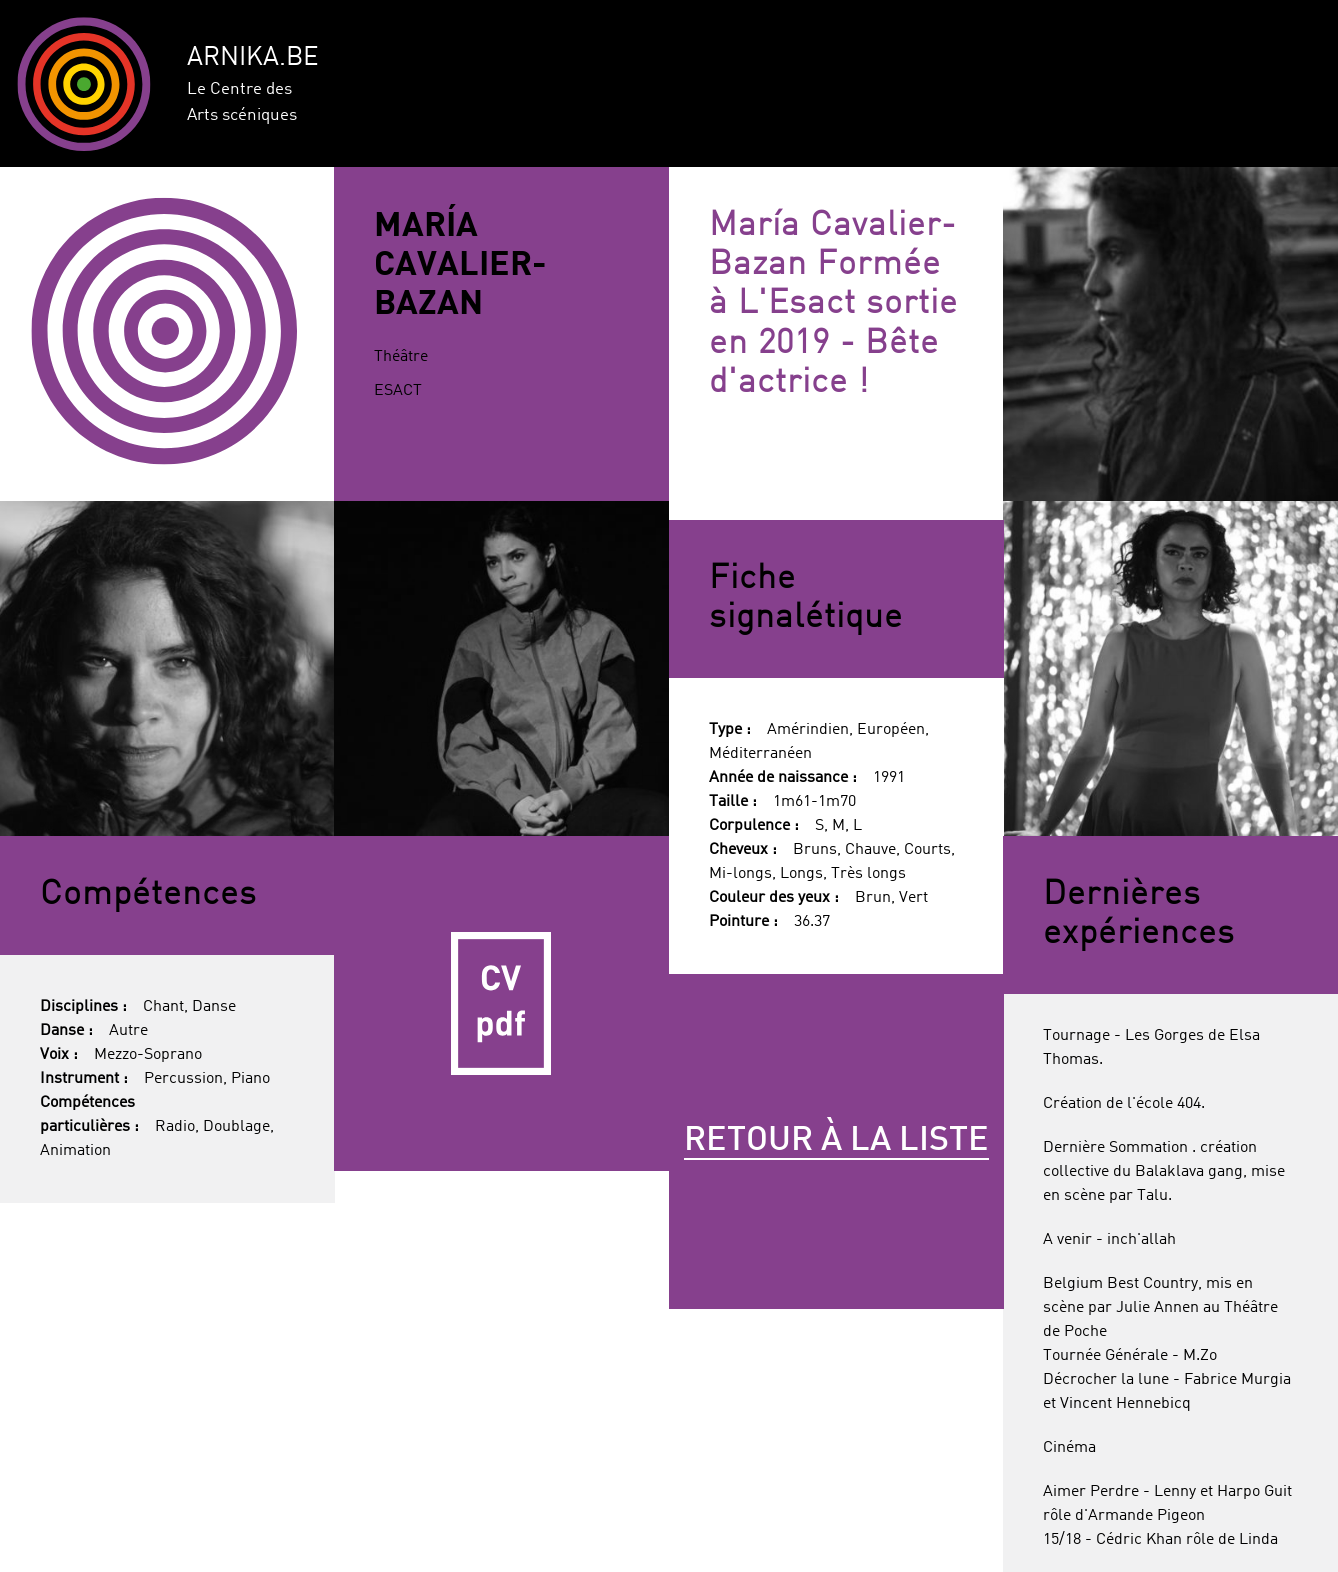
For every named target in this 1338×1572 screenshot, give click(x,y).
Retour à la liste (836, 1141)
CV (501, 1003)
